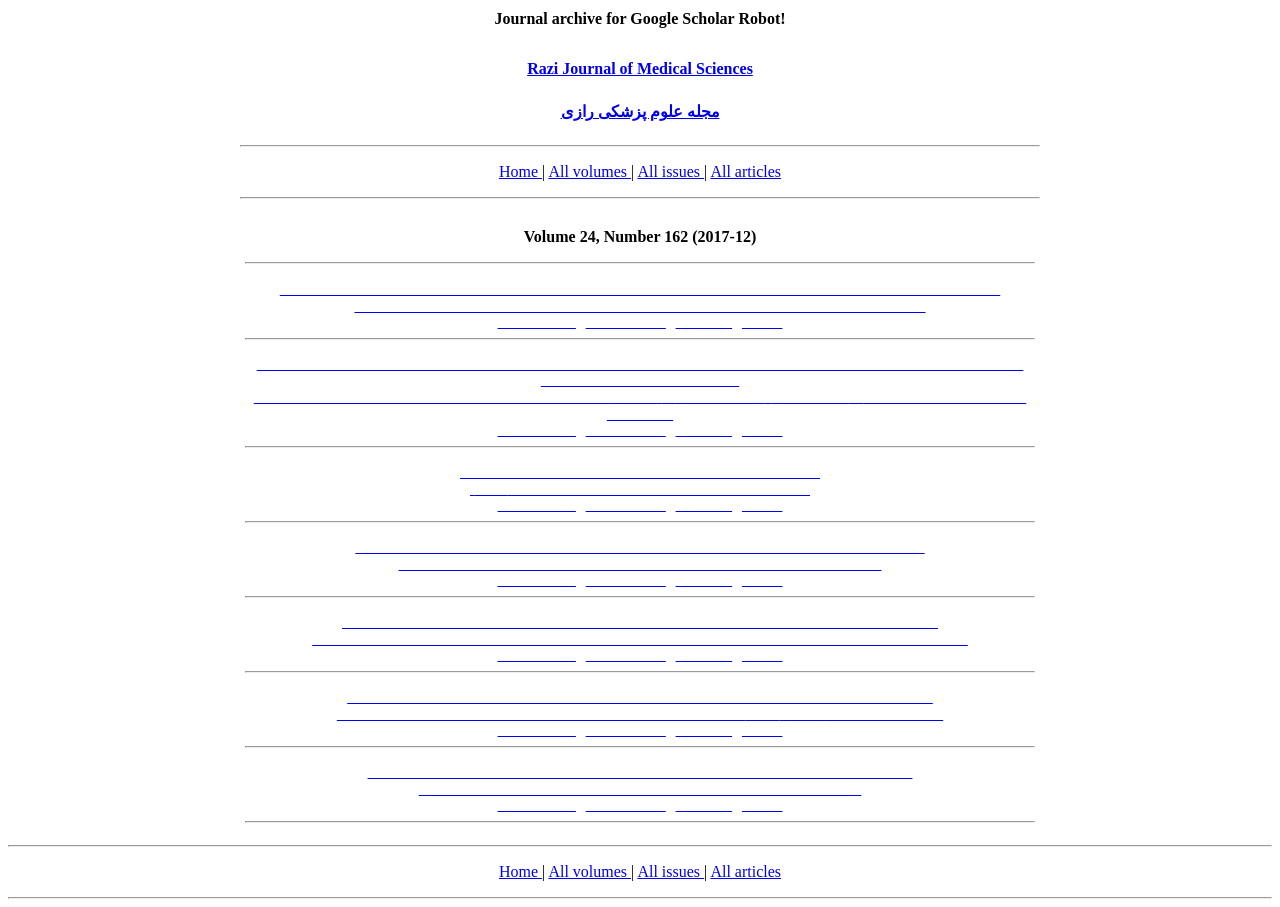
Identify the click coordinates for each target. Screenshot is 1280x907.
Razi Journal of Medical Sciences (640, 68)
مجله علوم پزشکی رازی (640, 111)
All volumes (589, 171)
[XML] (762, 322)
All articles (745, 171)
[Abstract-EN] (626, 322)
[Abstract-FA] (537, 322)
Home (520, 171)
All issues (670, 171)
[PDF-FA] (704, 322)
